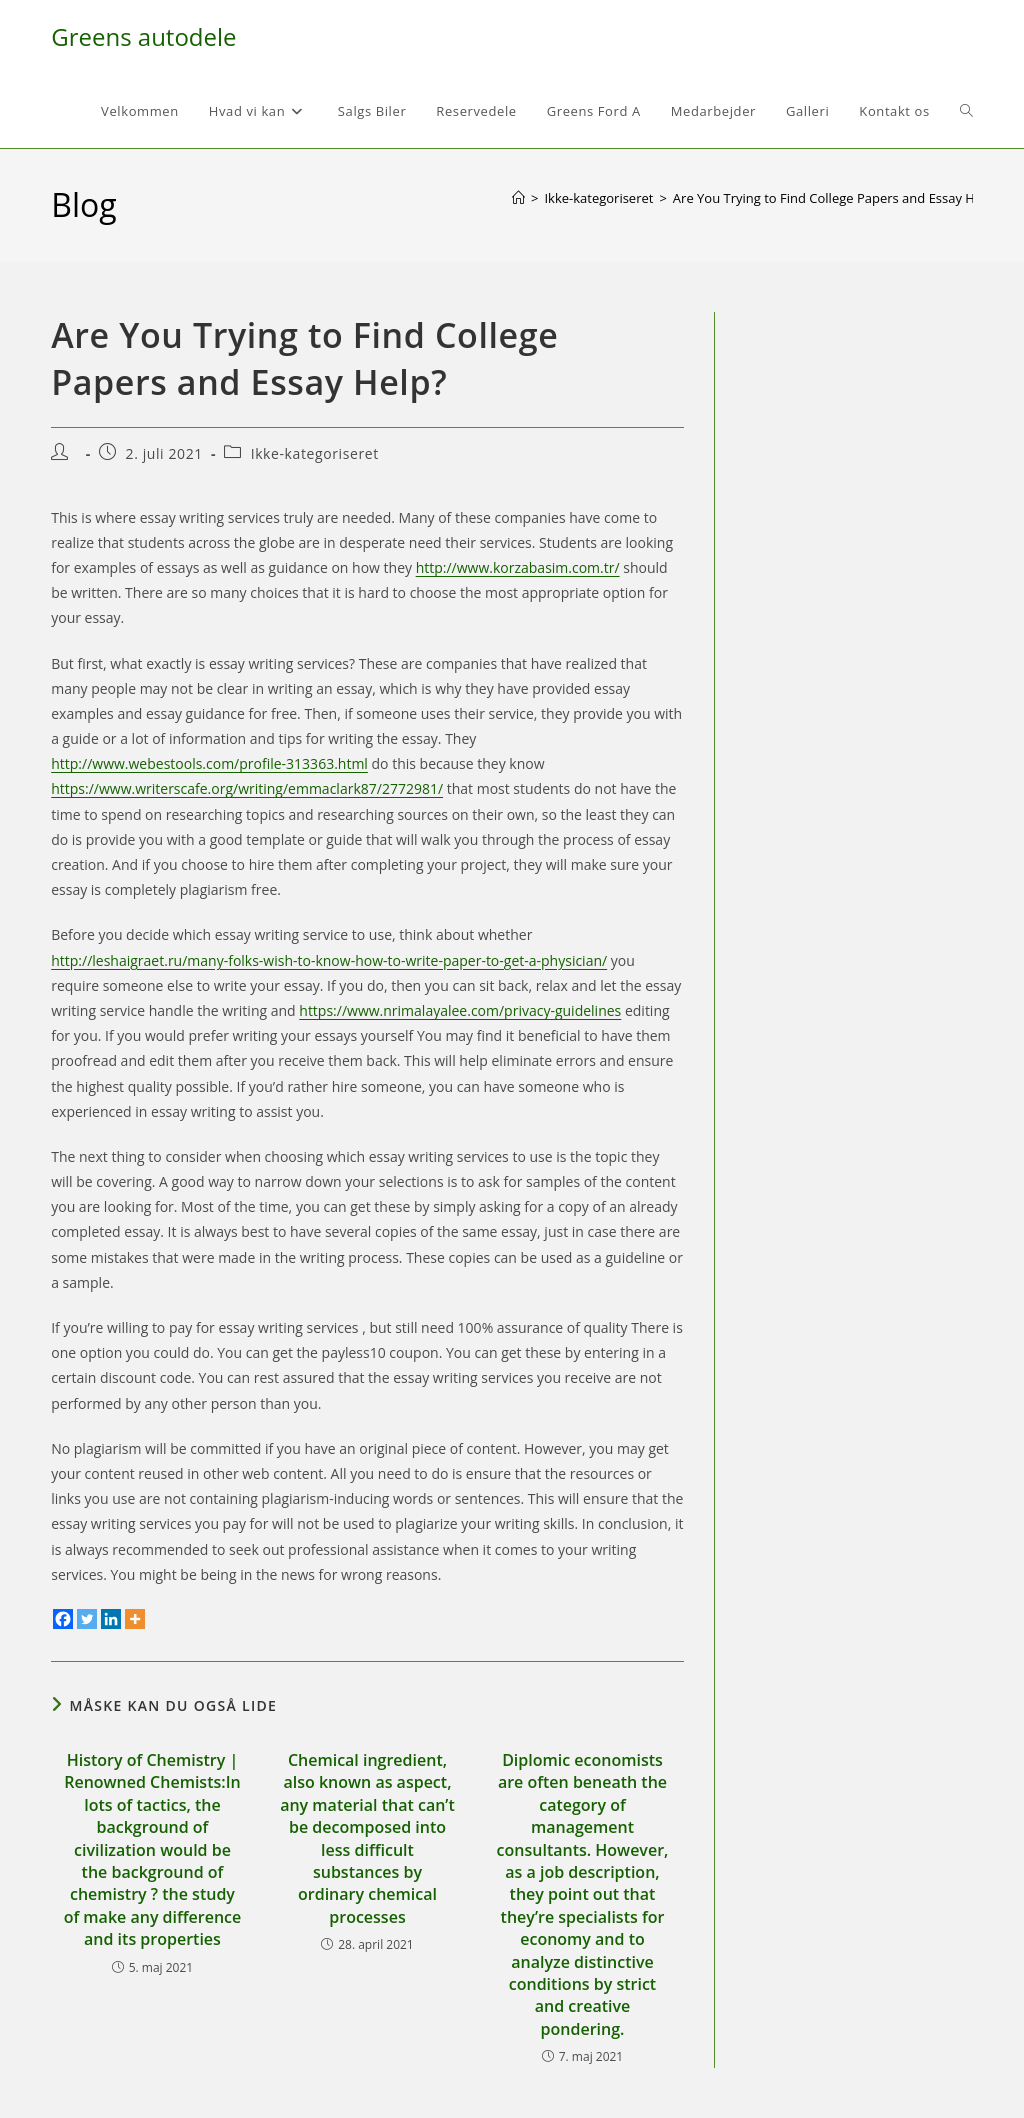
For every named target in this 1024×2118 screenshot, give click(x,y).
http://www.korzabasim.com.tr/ (518, 567)
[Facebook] (63, 1619)
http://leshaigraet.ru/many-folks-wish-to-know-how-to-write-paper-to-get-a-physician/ (329, 960)
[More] (135, 1619)
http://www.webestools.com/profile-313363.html (209, 763)
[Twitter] (87, 1619)
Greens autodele (143, 36)
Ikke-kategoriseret (315, 453)
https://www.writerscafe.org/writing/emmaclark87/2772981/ (247, 788)
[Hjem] (518, 198)
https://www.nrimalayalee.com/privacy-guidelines (460, 1010)
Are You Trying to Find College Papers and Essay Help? (836, 198)
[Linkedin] (111, 1619)
